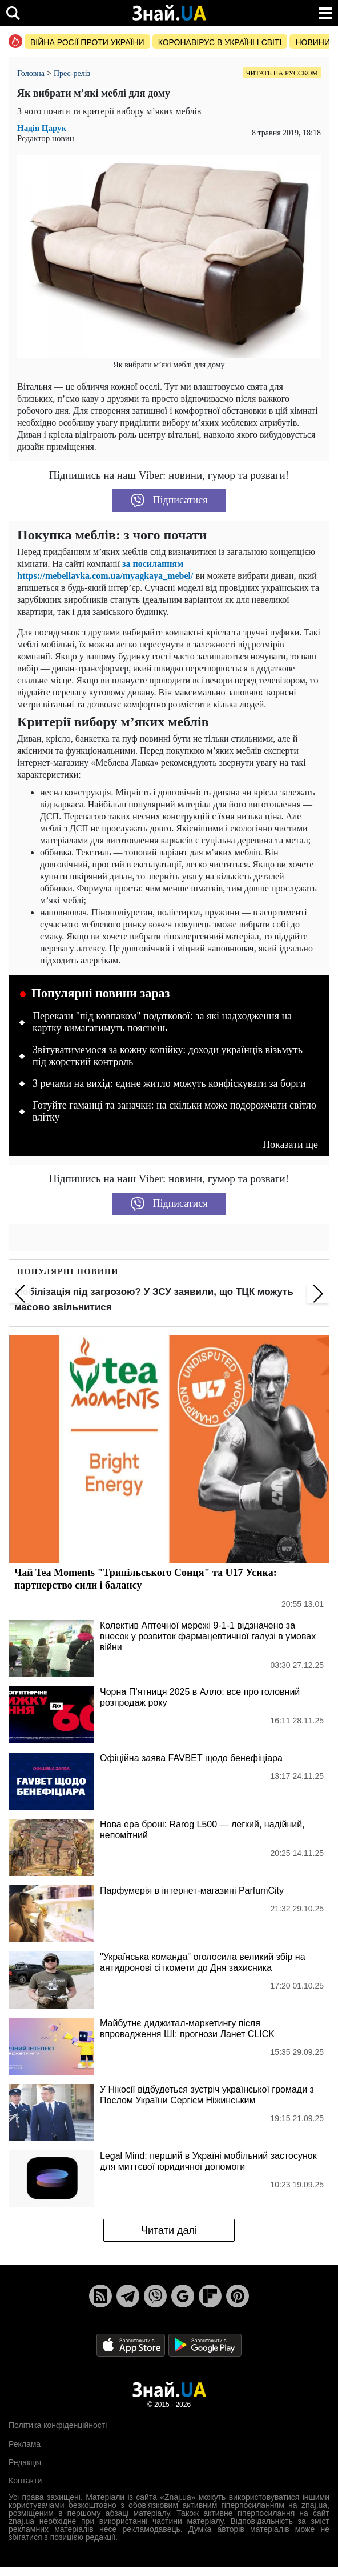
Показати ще (290, 1144)
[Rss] (100, 2296)
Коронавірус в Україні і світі (220, 42)
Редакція (25, 2462)
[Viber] (155, 2296)
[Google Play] (205, 2344)
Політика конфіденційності (58, 2425)
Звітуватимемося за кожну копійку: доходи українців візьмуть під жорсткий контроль (168, 1056)
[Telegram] (127, 2296)
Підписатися (169, 500)
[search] (13, 13)
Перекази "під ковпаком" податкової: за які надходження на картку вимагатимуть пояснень (162, 1022)
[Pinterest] (237, 2296)
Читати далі (169, 2230)
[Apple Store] (132, 2344)
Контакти (25, 2480)
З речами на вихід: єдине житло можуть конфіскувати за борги (169, 1083)
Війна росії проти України (87, 42)
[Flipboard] (210, 2296)
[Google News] (182, 2296)
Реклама (25, 2444)
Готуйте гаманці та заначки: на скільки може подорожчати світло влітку (174, 1111)
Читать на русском (282, 73)
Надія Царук (41, 128)
